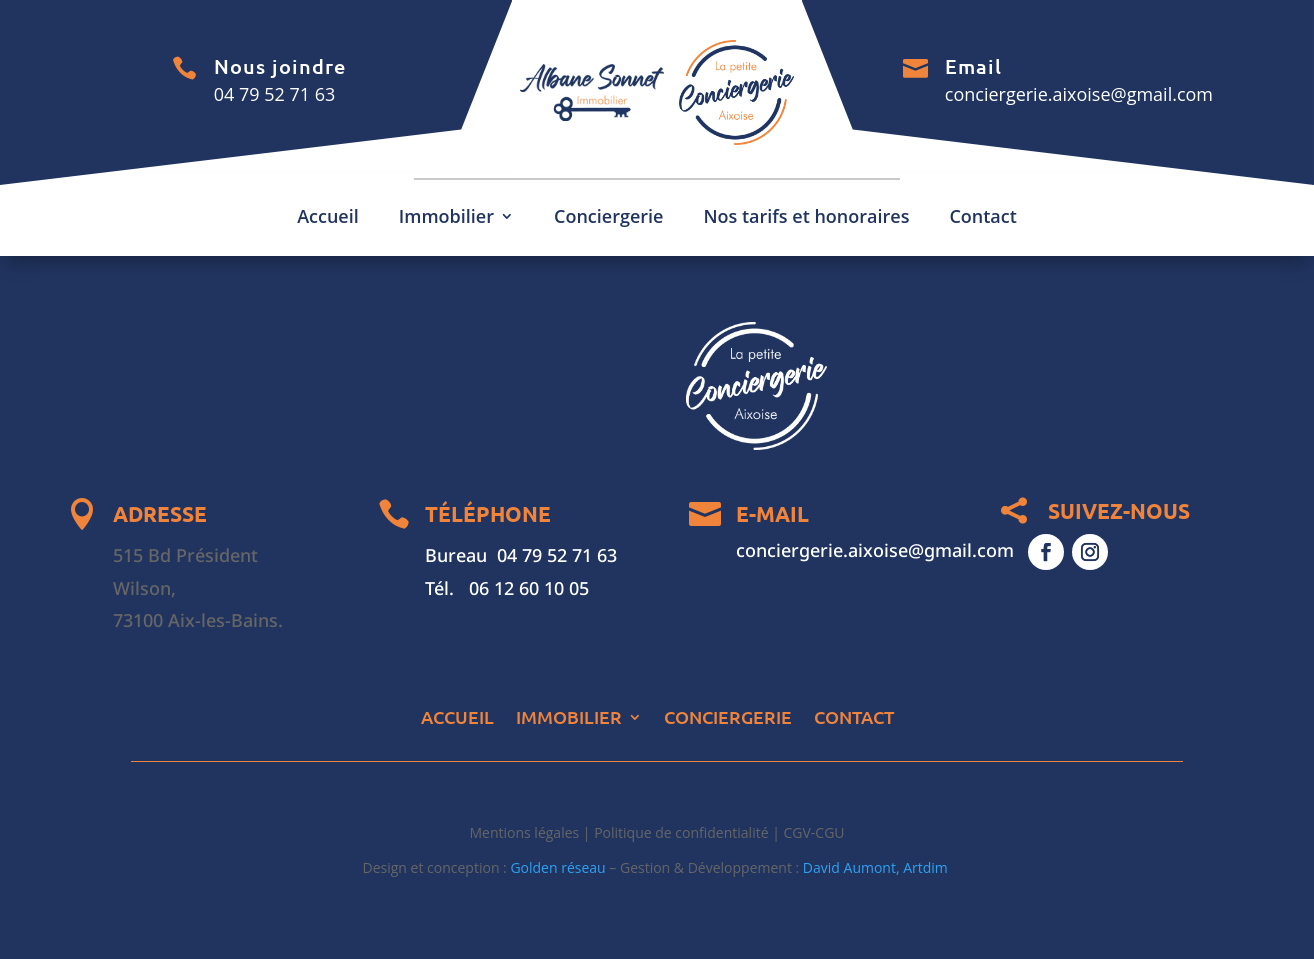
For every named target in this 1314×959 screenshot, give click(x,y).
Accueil (328, 218)
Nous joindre (280, 66)
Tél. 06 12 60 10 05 (507, 588)
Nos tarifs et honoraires (806, 218)
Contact (982, 218)
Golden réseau (557, 867)
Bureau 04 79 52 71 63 (521, 555)
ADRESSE (160, 513)
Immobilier (446, 218)
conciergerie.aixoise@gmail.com (1079, 94)
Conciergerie (608, 218)
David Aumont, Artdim (877, 867)
